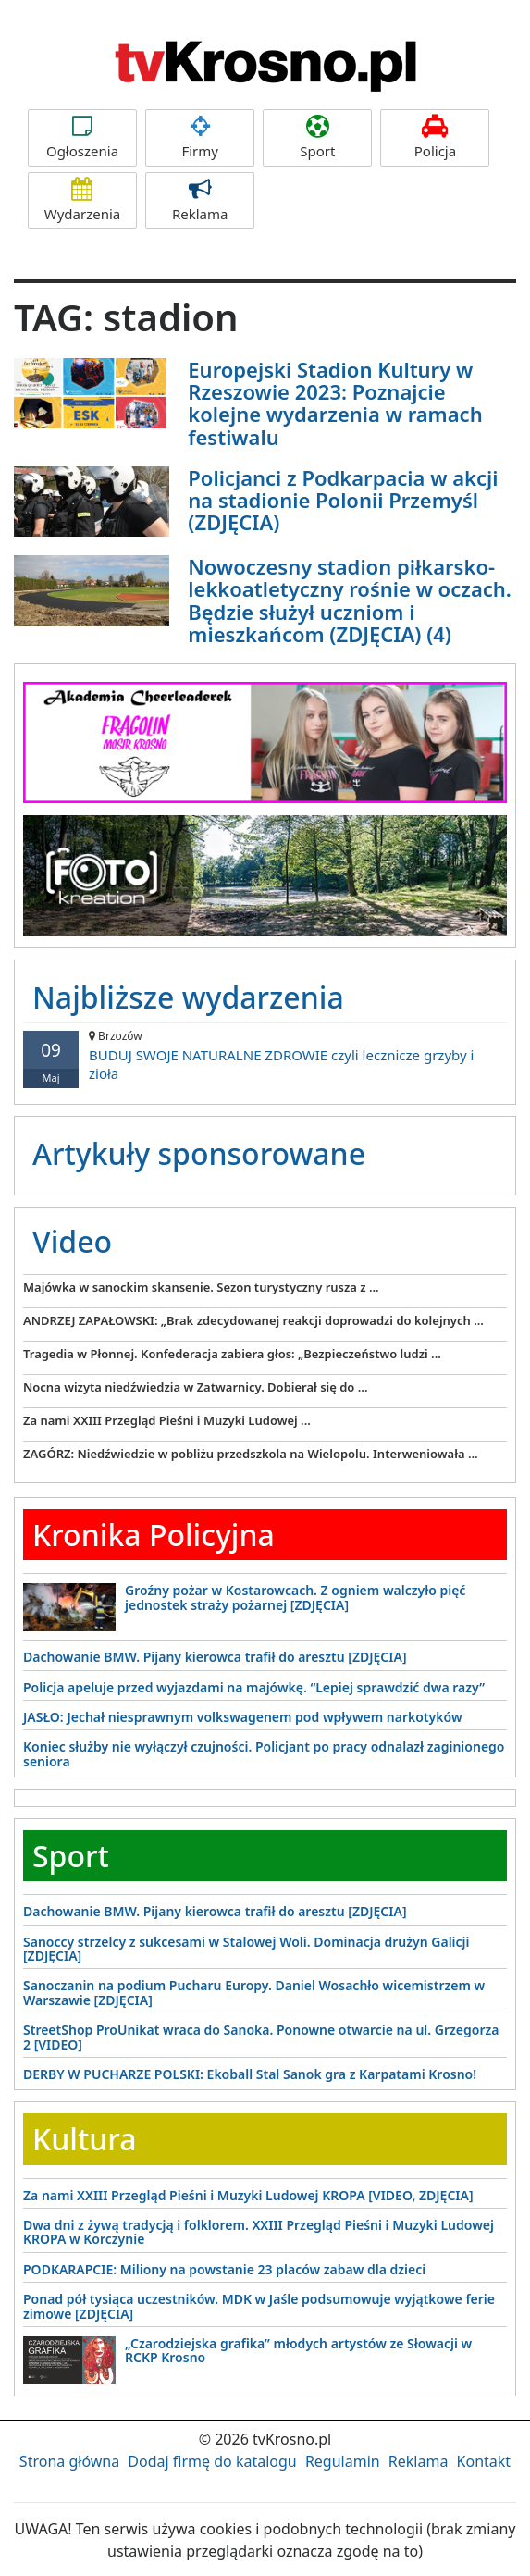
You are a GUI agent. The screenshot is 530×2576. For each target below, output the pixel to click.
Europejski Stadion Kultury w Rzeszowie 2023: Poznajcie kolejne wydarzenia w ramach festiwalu (335, 403)
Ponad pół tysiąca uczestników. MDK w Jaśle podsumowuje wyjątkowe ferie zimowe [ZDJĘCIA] (259, 2306)
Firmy (200, 137)
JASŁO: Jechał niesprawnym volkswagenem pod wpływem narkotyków (242, 1717)
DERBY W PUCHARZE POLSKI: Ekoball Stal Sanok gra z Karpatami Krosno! (249, 2074)
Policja (435, 137)
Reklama (200, 200)
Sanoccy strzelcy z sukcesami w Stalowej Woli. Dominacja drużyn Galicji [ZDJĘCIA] (246, 1948)
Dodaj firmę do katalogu (212, 2461)
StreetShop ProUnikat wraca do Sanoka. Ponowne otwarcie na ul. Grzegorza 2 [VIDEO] (261, 2036)
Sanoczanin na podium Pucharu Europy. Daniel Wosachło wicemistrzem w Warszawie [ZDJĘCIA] (254, 1992)
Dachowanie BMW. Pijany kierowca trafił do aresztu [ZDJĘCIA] (215, 1657)
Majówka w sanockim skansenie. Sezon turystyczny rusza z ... (201, 1287)
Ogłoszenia (82, 137)
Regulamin (342, 2461)
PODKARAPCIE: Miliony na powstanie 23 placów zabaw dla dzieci (224, 2269)
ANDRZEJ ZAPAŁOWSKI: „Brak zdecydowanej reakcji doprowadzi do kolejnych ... (253, 1320)
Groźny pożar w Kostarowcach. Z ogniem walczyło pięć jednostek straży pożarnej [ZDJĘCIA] (295, 1597)
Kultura (84, 2139)
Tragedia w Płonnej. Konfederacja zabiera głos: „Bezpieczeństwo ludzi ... (232, 1353)
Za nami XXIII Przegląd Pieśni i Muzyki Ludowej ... (167, 1420)
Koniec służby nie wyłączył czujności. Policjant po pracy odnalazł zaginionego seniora (264, 1753)
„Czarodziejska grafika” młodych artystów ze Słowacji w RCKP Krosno (298, 2350)
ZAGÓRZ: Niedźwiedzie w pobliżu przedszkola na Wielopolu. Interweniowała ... (250, 1453)
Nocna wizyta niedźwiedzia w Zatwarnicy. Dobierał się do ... (195, 1387)
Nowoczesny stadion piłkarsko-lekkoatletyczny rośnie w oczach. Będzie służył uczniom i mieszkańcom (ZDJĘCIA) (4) (350, 600)
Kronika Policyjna (153, 1534)
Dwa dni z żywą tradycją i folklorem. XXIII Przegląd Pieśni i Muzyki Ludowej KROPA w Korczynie (258, 2232)
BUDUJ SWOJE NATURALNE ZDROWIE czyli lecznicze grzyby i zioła (265, 1055)
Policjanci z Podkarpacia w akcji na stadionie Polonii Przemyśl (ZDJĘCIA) (343, 500)
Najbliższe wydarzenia (188, 997)
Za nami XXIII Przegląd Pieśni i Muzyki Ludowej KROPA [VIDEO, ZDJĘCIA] (248, 2195)
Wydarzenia (82, 200)
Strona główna (69, 2461)
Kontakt (484, 2461)
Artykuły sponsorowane (198, 1153)
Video (72, 1241)
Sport (317, 137)
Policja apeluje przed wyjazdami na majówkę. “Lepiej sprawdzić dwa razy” (254, 1687)
